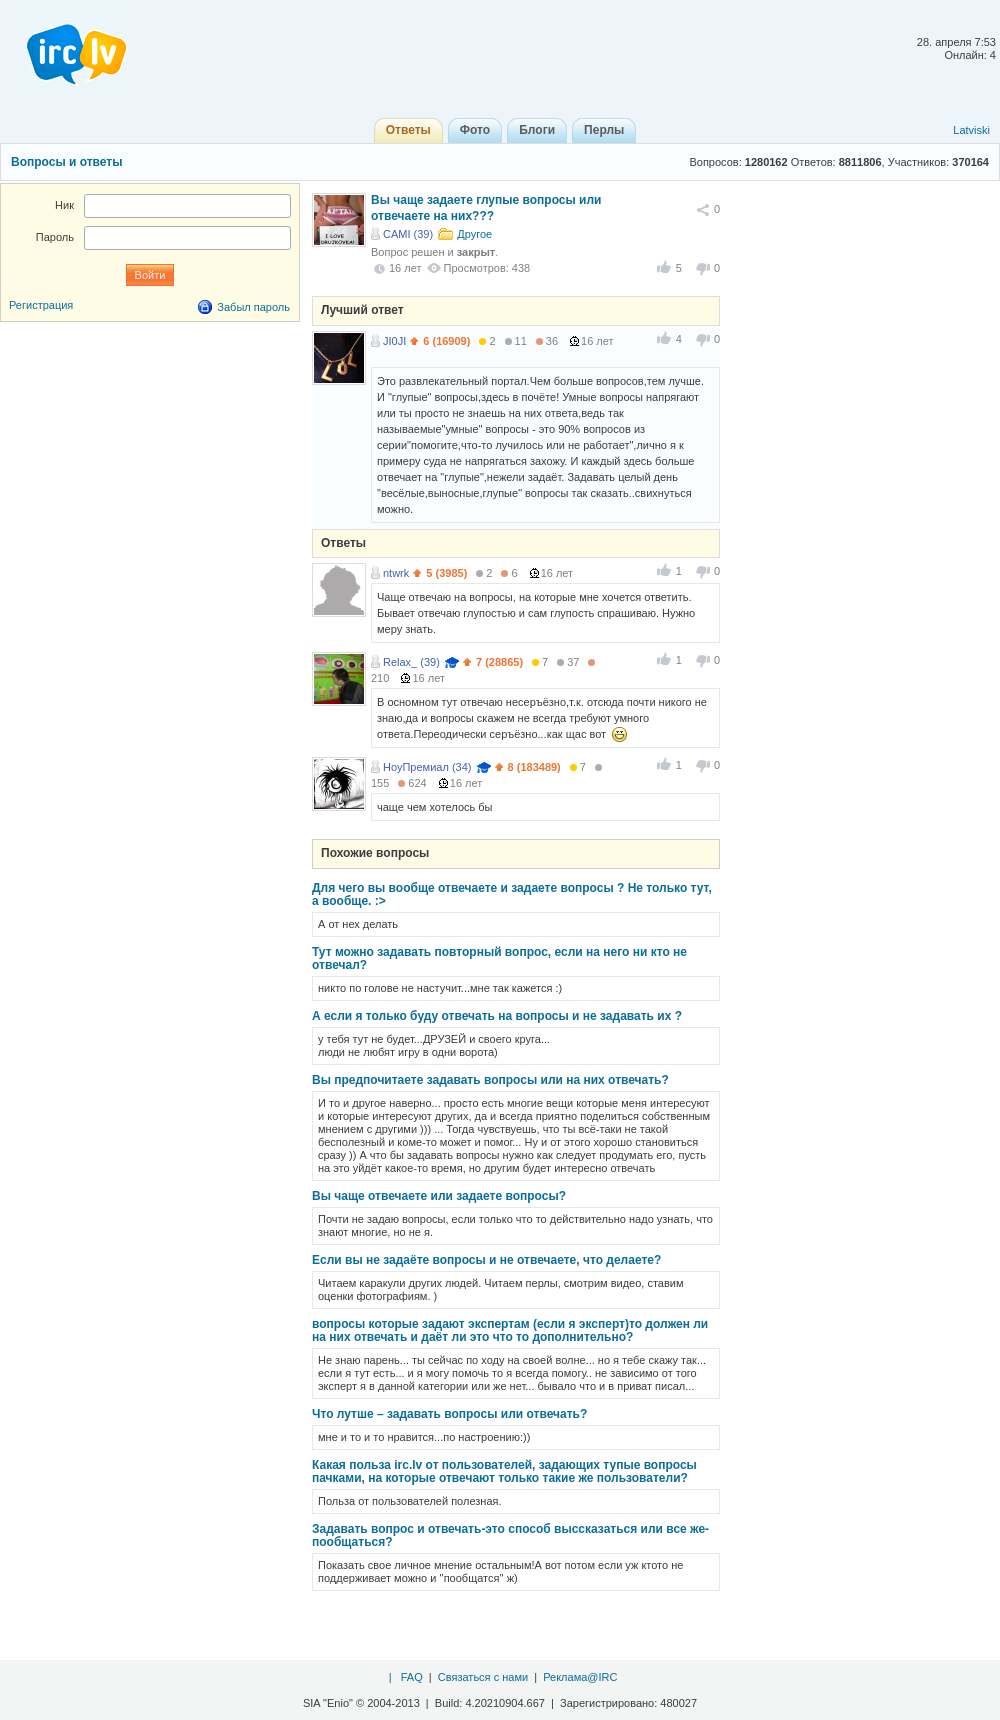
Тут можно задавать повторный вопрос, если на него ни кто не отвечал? (499, 958)
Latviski (971, 130)
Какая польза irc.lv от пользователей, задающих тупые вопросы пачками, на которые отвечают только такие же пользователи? (504, 1471)
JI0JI (394, 341)
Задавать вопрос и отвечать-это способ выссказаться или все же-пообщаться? (510, 1535)
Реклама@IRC (580, 1677)
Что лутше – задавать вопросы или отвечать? (449, 1414)
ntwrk (396, 573)
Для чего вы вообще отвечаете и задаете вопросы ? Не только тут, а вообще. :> (512, 894)
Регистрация (41, 305)
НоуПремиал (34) (427, 767)
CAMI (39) (408, 234)
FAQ (412, 1677)
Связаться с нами (483, 1677)
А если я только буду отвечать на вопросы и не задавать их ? (497, 1016)
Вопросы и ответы (66, 162)
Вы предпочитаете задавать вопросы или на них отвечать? (490, 1080)
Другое (474, 234)
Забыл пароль (253, 307)
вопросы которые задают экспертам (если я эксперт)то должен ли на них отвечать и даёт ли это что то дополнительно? (510, 1330)
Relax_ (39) (411, 662)
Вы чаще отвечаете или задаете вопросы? (439, 1196)
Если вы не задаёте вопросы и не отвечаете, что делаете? (486, 1260)
